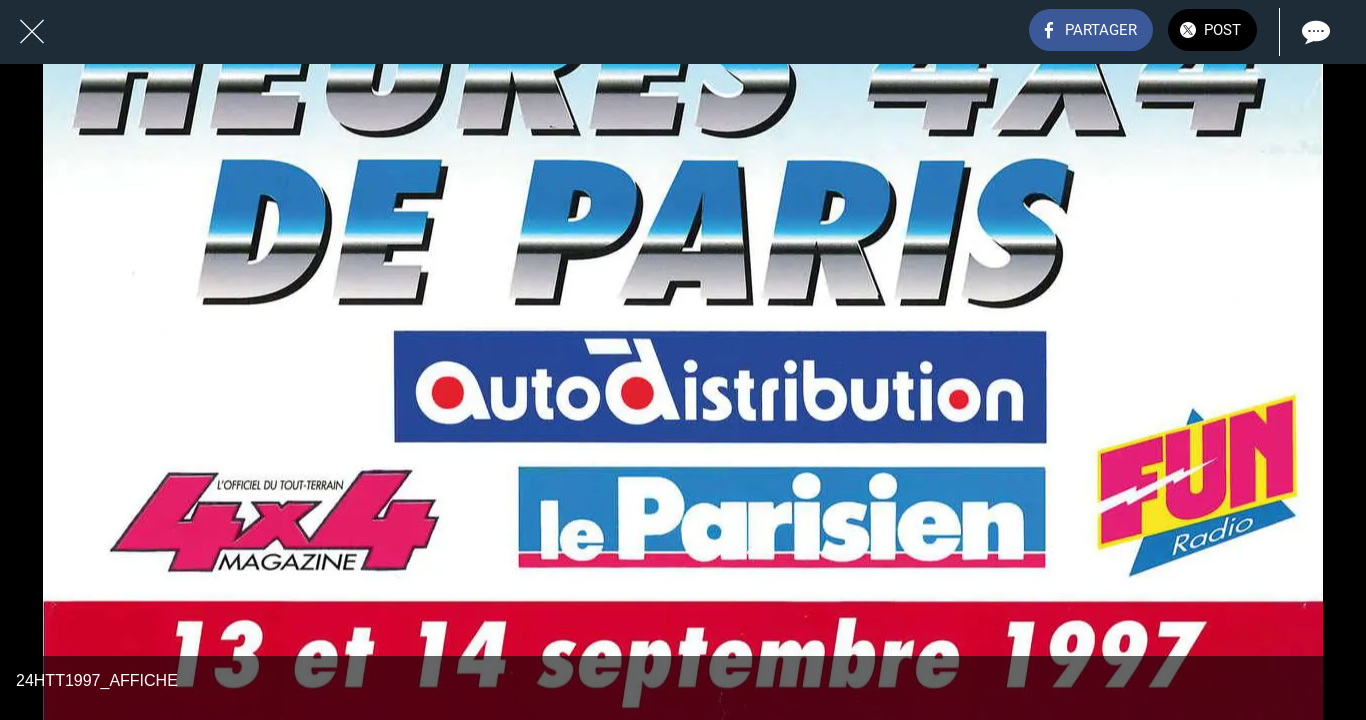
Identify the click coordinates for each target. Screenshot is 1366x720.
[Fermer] (32, 32)
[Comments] (1314, 32)
